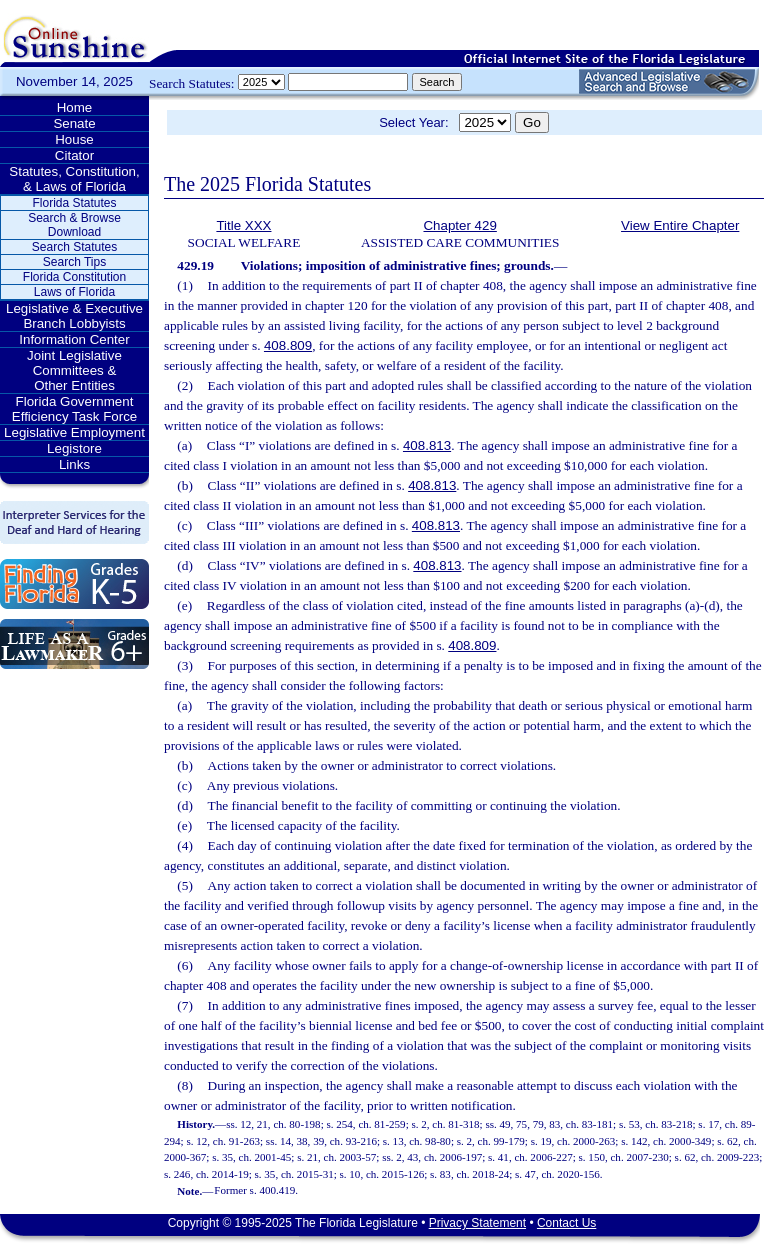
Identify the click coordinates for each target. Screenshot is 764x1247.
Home (75, 107)
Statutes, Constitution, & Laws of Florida (74, 179)
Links (74, 464)
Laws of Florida (74, 292)
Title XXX (243, 225)
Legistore (74, 448)
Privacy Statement (477, 1223)
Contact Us (566, 1223)
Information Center (74, 339)
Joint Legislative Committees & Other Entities (74, 370)
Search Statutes (74, 247)
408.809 (288, 345)
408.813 (427, 445)
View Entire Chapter (680, 225)
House (74, 139)
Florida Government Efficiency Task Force (74, 409)
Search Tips (74, 262)
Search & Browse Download (74, 225)
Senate (74, 123)
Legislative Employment (74, 432)
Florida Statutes (74, 203)
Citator (74, 155)
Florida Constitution (74, 277)
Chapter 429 (459, 225)
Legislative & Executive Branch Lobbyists (74, 316)
